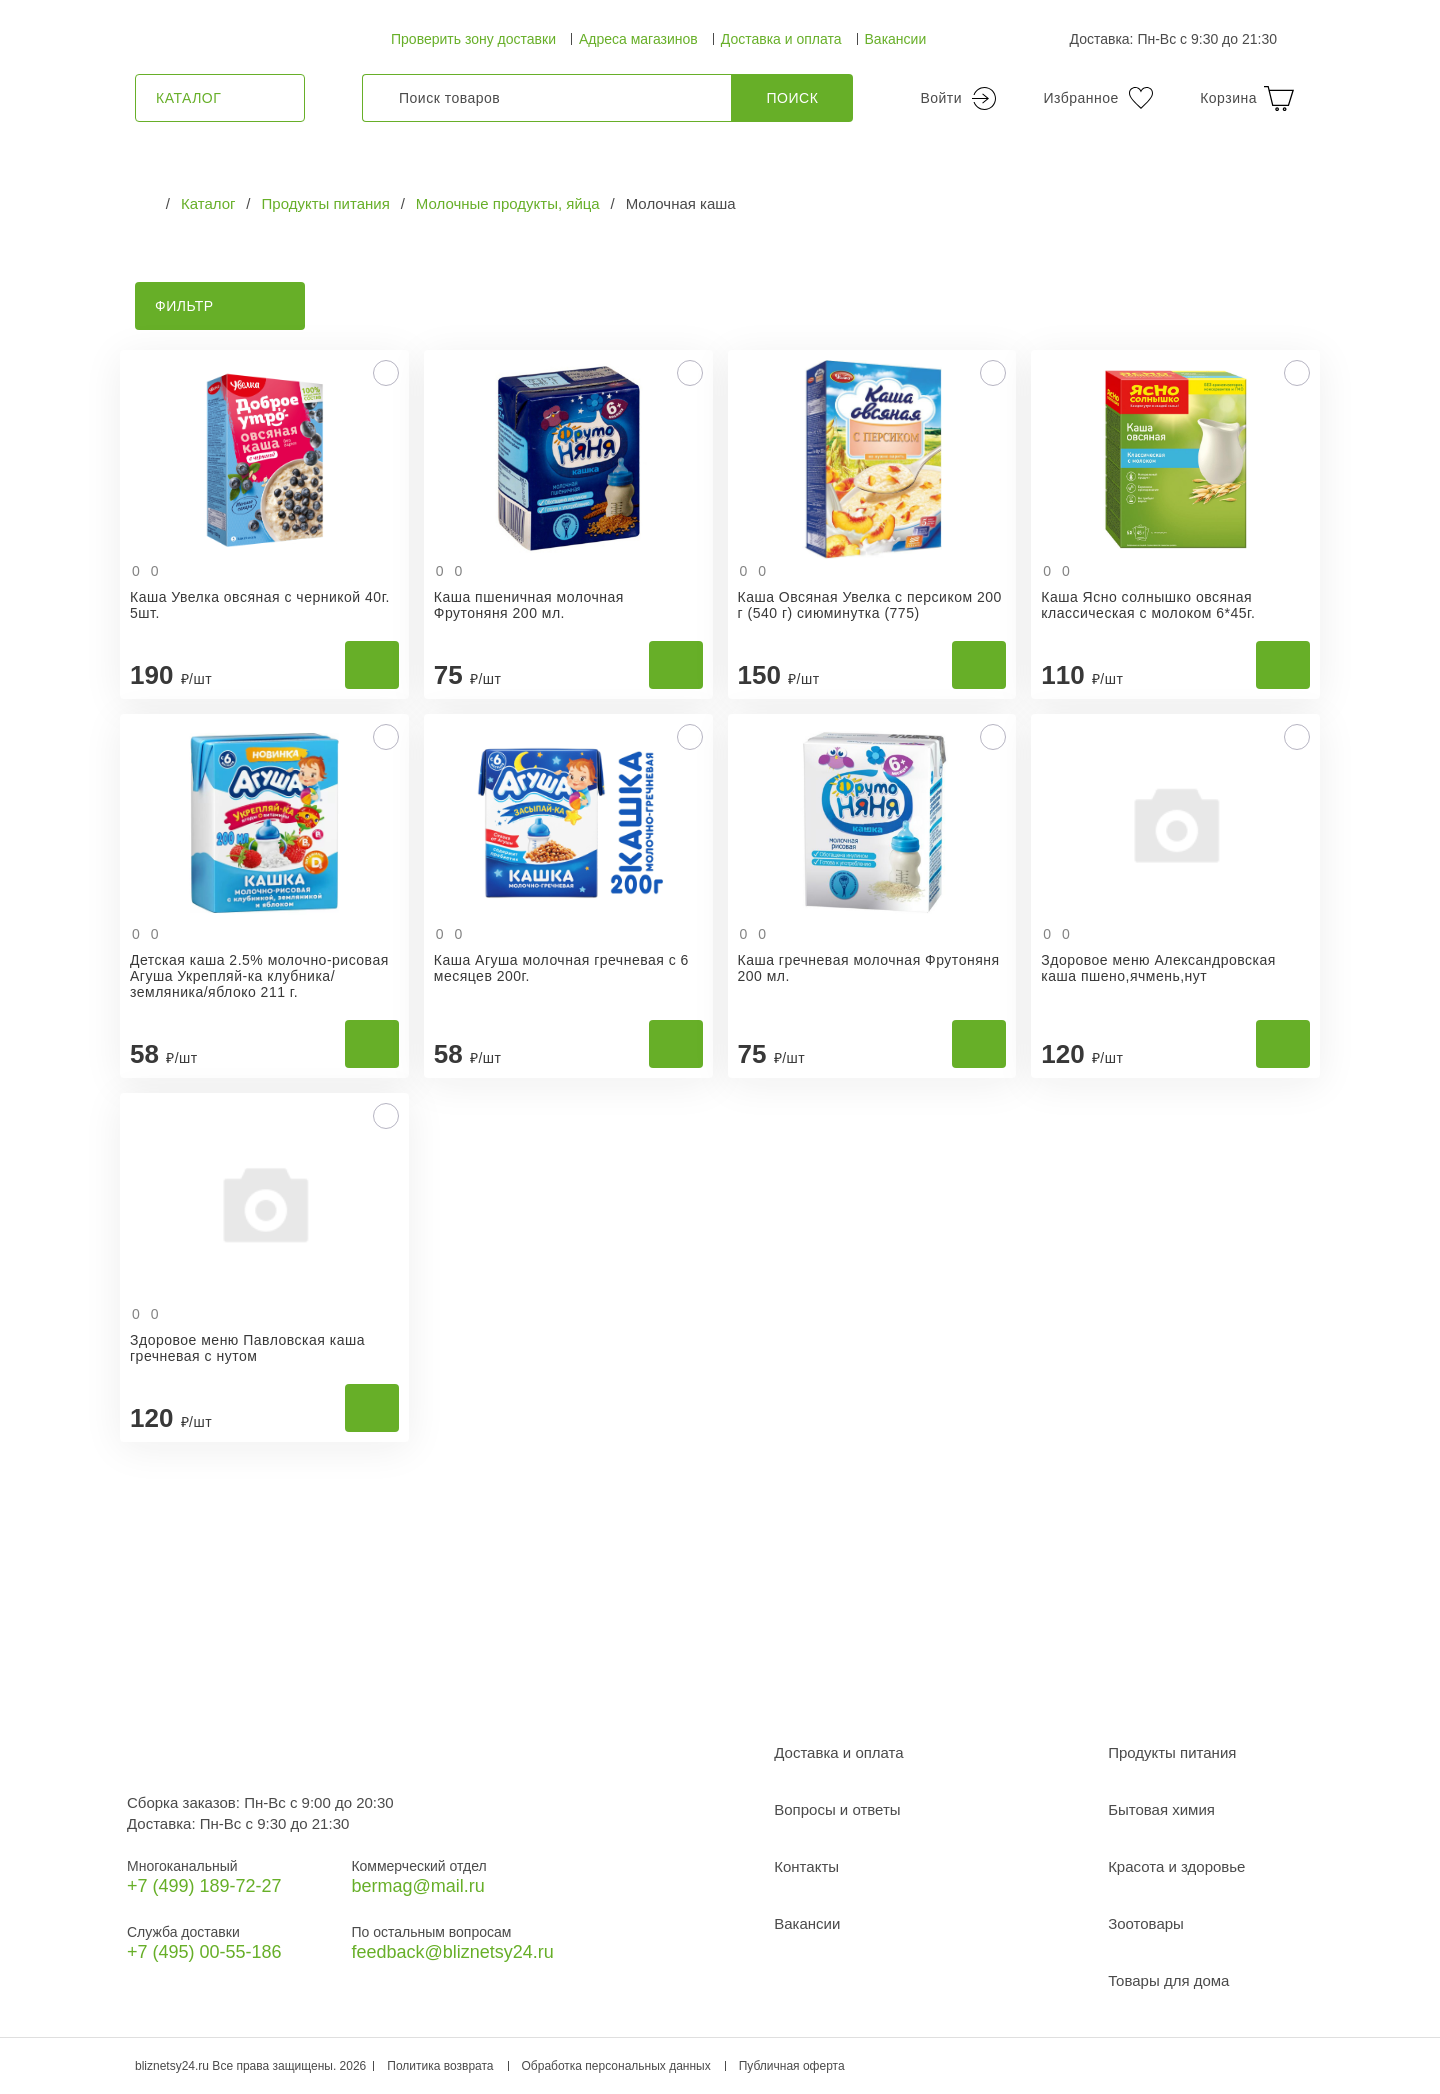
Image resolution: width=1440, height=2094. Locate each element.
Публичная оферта (792, 2066)
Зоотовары (1146, 1923)
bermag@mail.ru (417, 1886)
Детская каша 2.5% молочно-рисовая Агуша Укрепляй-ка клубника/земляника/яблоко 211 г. (259, 976)
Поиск (793, 98)
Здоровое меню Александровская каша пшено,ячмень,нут (1158, 968)
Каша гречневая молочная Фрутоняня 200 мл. (869, 968)
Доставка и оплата (781, 39)
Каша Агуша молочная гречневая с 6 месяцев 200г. (561, 968)
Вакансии (896, 39)
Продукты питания (1172, 1752)
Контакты (806, 1866)
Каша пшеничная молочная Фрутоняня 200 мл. (529, 605)
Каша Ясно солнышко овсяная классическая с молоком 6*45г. (1148, 605)
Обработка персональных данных (616, 2066)
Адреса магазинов (638, 39)
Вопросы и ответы (837, 1809)
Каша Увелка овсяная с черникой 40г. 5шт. (260, 605)
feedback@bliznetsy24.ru (452, 1952)
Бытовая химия (1161, 1809)
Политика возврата (440, 2066)
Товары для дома (1168, 1980)
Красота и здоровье (1176, 1866)
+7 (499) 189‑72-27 (204, 1886)
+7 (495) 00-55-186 (204, 1952)
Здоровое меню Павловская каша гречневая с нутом (247, 1348)
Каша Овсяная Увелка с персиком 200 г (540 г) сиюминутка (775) (870, 605)
